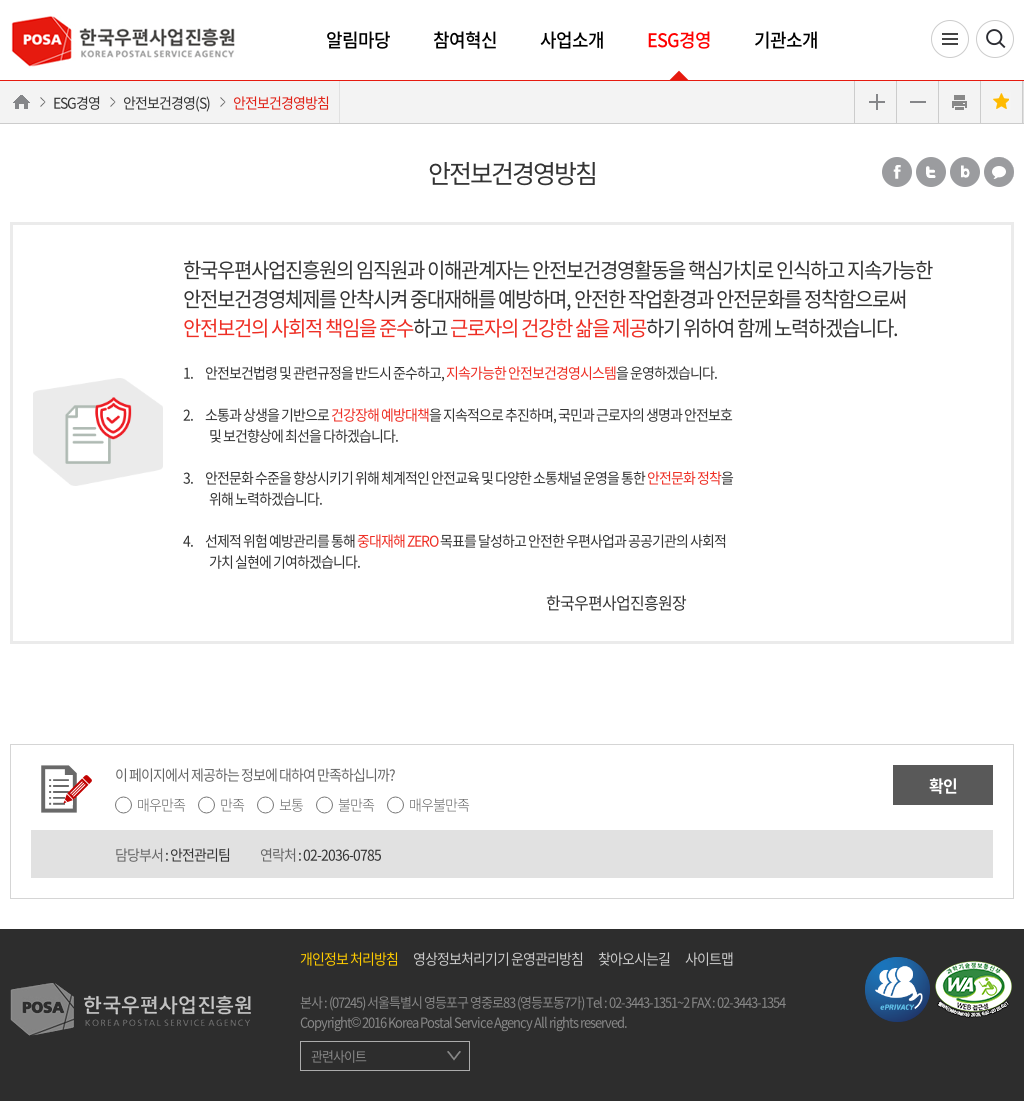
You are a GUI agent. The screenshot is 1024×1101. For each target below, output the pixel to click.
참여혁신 (465, 39)
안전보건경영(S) (166, 102)
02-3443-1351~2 (649, 1001)
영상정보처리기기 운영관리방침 (498, 958)
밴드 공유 (965, 172)
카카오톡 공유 (999, 172)
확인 (943, 785)
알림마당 (358, 39)
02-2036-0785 (342, 854)
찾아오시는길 (634, 958)
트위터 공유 (931, 172)
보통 (291, 804)
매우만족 (161, 804)
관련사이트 (338, 1055)
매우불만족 (439, 804)
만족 (232, 804)
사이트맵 (709, 958)
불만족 (356, 804)
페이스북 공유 (897, 172)
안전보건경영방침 (281, 102)
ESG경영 (679, 39)
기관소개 (786, 39)
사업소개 (572, 39)
